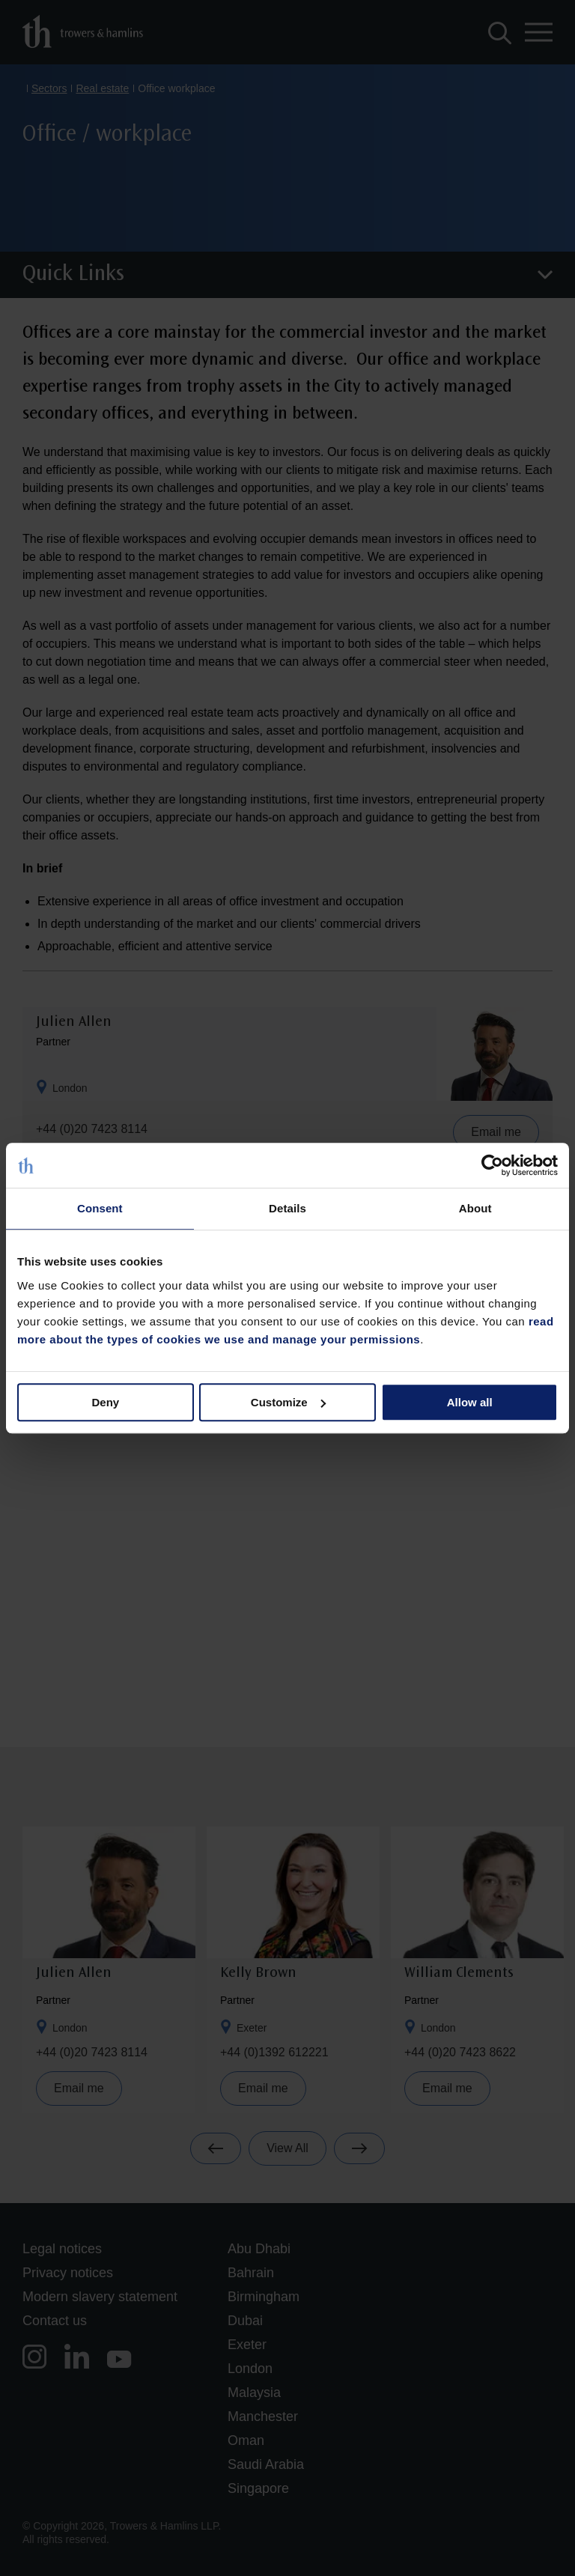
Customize (288, 1402)
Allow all (470, 1402)
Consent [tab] (100, 1208)
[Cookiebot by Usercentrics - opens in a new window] (492, 1165)
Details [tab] (287, 1208)
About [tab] (475, 1208)
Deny (105, 1402)
